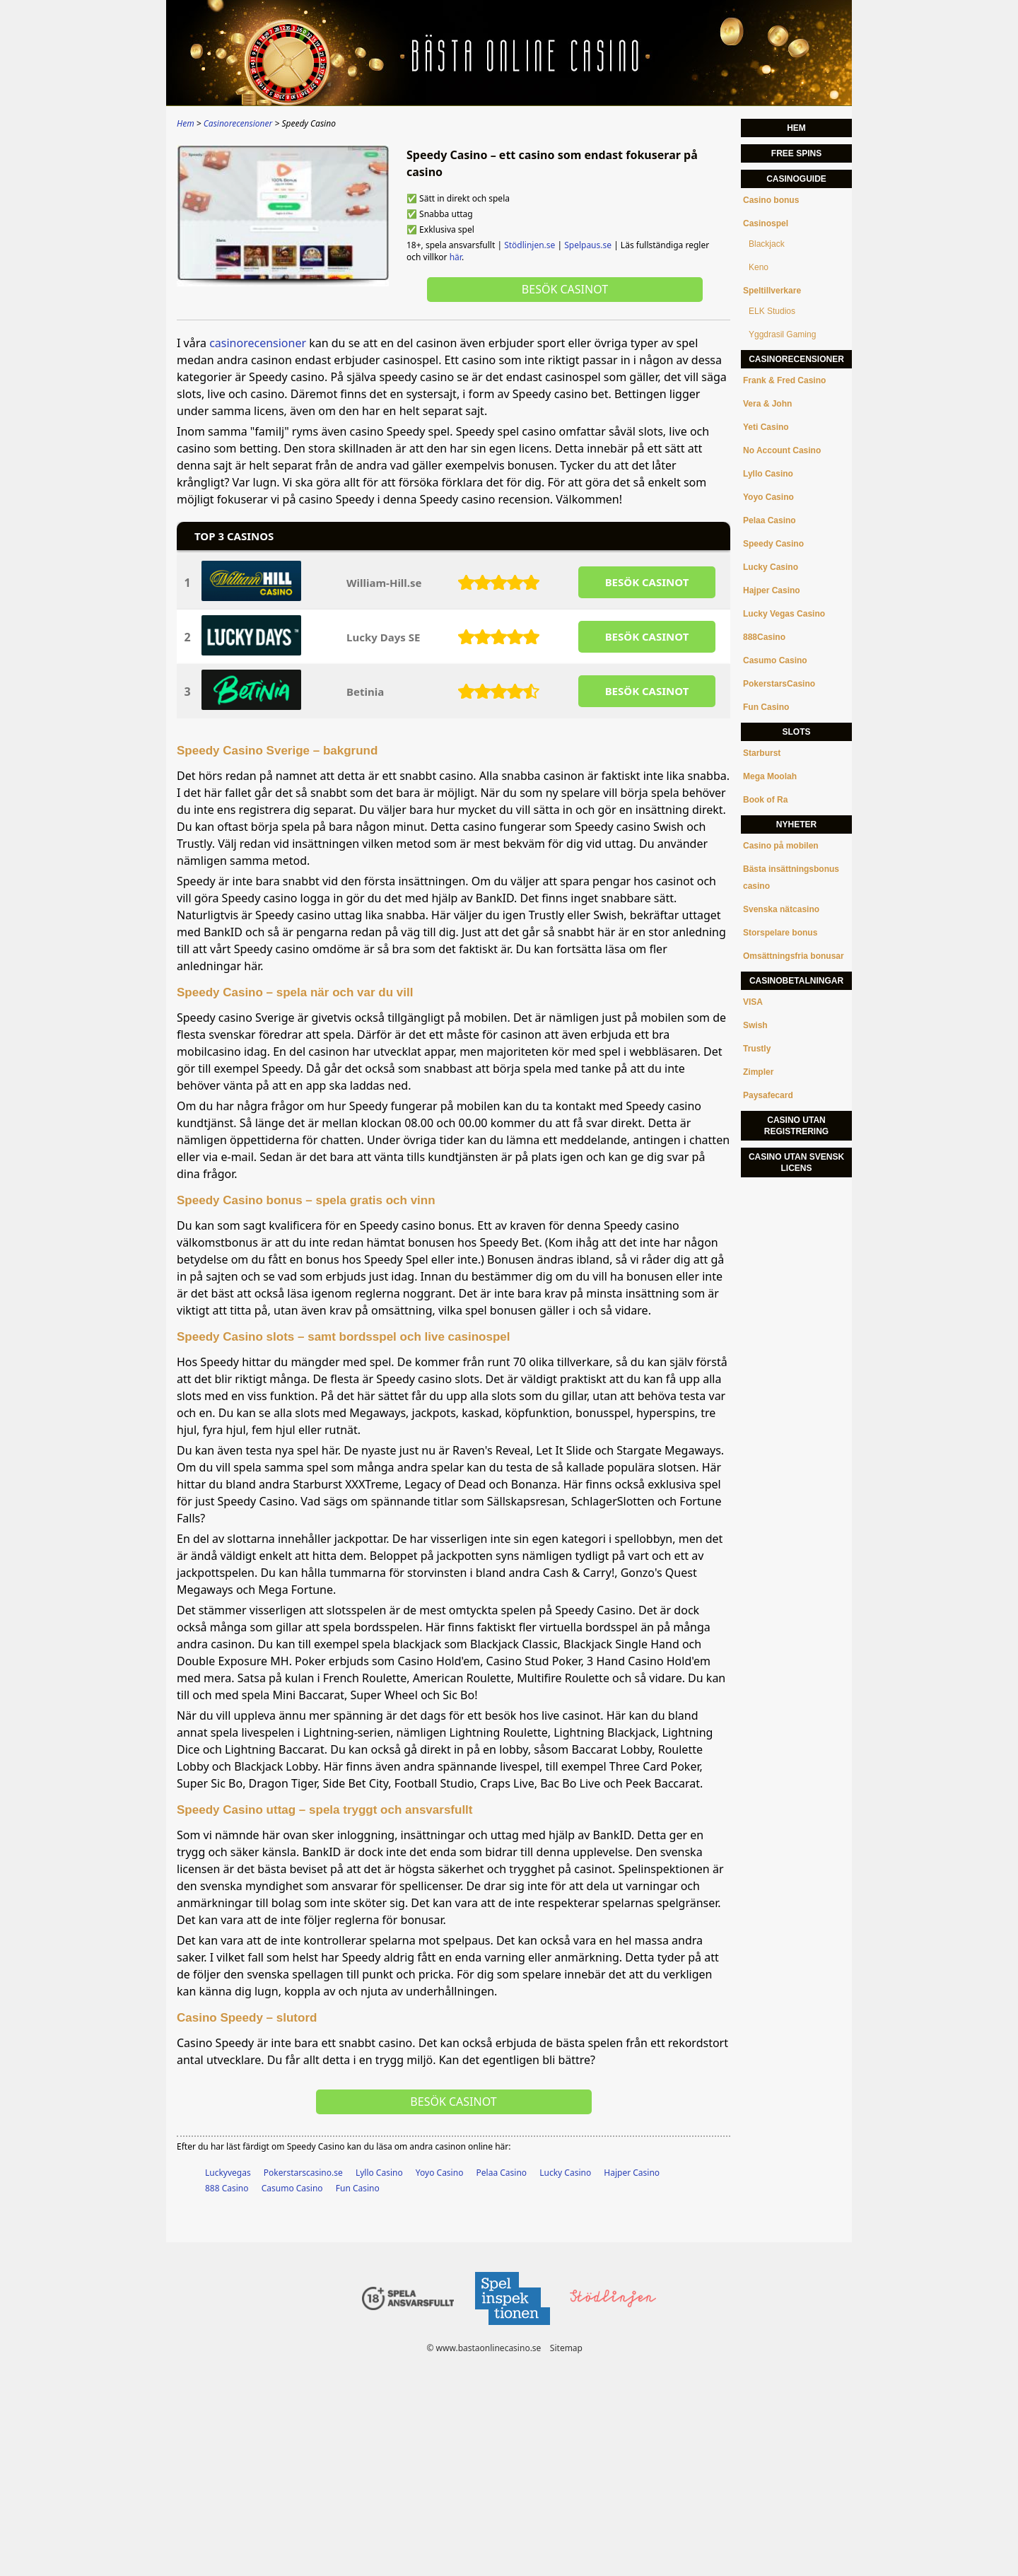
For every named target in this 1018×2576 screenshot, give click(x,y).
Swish (755, 1025)
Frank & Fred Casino (784, 380)
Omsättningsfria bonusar (793, 956)
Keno (758, 267)
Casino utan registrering (796, 1125)
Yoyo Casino (440, 2173)
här (456, 257)
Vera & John (767, 404)
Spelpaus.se (588, 245)
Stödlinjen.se (529, 245)
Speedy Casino (773, 544)
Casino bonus (771, 200)
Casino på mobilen (781, 846)
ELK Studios (772, 311)
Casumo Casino (292, 2188)
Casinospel (765, 223)
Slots (796, 732)
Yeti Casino (766, 427)
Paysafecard (768, 1095)
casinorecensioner (257, 343)
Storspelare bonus (780, 933)
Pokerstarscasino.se (303, 2173)
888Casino (764, 637)
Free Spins (796, 153)
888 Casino (227, 2188)
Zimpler (758, 1072)
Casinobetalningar (796, 981)
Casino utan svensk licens (796, 1162)
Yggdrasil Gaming (782, 334)
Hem (796, 128)
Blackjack (767, 244)
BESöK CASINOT (647, 582)
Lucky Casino (565, 2173)
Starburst (761, 753)
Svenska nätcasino (781, 909)
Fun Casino (358, 2188)
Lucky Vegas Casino (784, 614)
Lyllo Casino (379, 2173)
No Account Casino (782, 450)
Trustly (757, 1049)
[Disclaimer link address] (512, 2329)
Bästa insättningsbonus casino (791, 877)
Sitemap (566, 2348)
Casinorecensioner (796, 359)
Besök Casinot (565, 289)
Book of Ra (765, 800)
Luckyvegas (228, 2173)
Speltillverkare (772, 291)
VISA (753, 1002)
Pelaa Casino (501, 2173)
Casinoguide (796, 179)
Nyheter (796, 824)
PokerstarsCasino (779, 684)
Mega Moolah (770, 776)
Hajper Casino (632, 2173)
